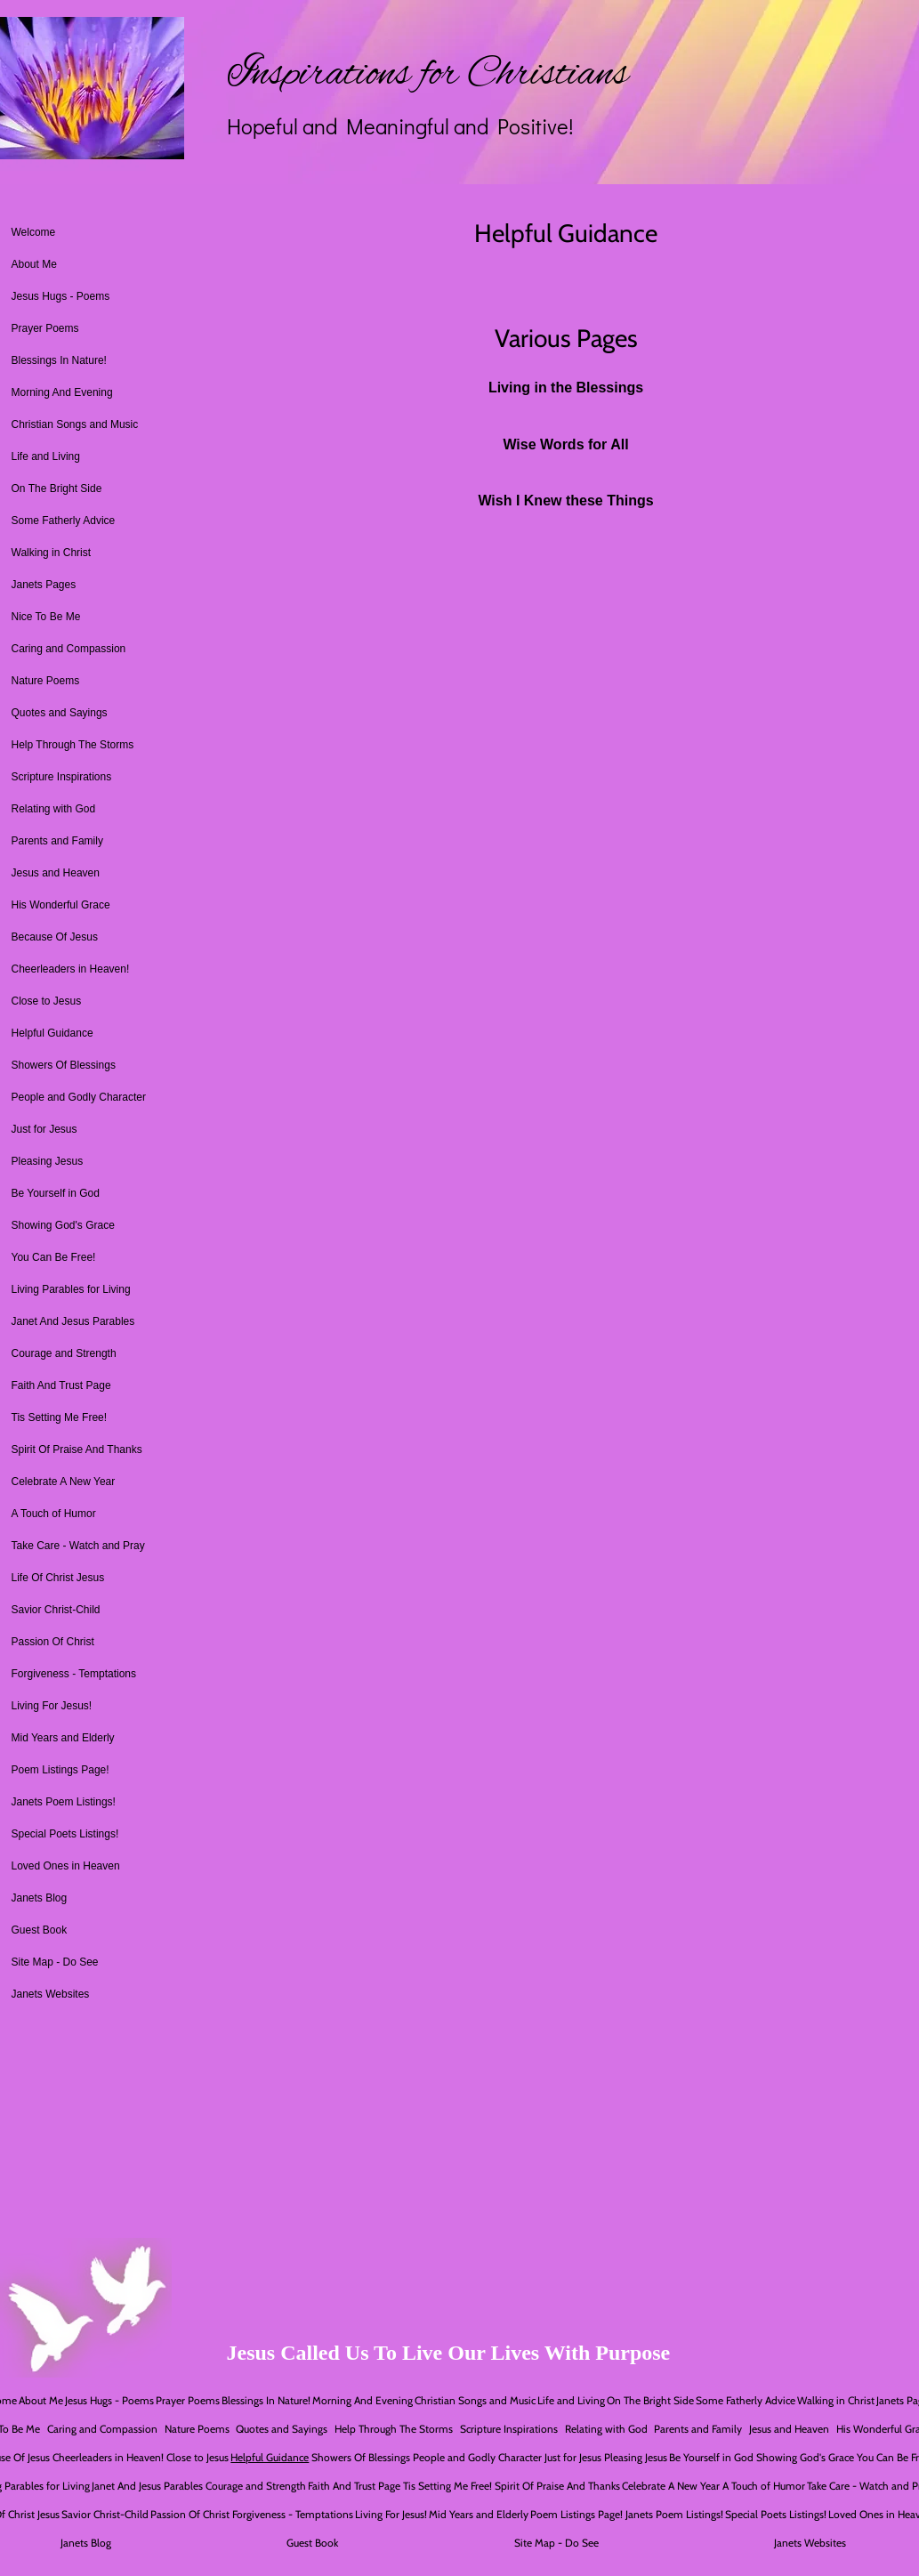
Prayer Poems (45, 328)
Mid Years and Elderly (63, 1738)
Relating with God (54, 809)
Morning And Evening (62, 392)
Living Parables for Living (71, 1289)
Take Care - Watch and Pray (78, 1545)
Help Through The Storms (73, 745)
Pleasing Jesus (48, 1161)
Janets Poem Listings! (64, 1802)
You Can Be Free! (54, 1257)
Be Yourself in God (56, 1193)
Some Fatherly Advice (64, 520)
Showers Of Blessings (64, 1065)
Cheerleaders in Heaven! (71, 969)
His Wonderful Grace (61, 905)
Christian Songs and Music (75, 424)
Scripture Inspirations (62, 777)
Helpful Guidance (52, 1033)
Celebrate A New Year (64, 1481)
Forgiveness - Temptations (74, 1674)
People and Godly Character (79, 1097)
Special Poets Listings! (65, 1834)
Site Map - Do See (55, 1962)
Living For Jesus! (52, 1706)
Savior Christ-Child (56, 1609)
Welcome (34, 232)
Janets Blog (40, 1898)
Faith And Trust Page (61, 1385)
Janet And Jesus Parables (73, 1321)
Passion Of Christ (53, 1641)
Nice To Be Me (46, 616)
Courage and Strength (64, 1353)
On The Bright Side (57, 488)
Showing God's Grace (63, 1225)
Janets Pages (44, 584)
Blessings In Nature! (59, 360)
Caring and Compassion (69, 648)
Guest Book (40, 1930)
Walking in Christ (52, 552)
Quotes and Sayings (60, 713)
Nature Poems (46, 680)
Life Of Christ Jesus (58, 1577)
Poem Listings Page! (60, 1770)
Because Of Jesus (55, 937)
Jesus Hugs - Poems (61, 296)
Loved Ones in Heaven (66, 1866)
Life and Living (46, 456)
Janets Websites (51, 1994)
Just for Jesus (44, 1129)
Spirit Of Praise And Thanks (77, 1449)
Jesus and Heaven (56, 873)
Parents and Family (57, 841)
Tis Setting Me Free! (60, 1417)
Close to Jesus (47, 1001)
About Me (34, 264)
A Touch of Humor (54, 1513)
